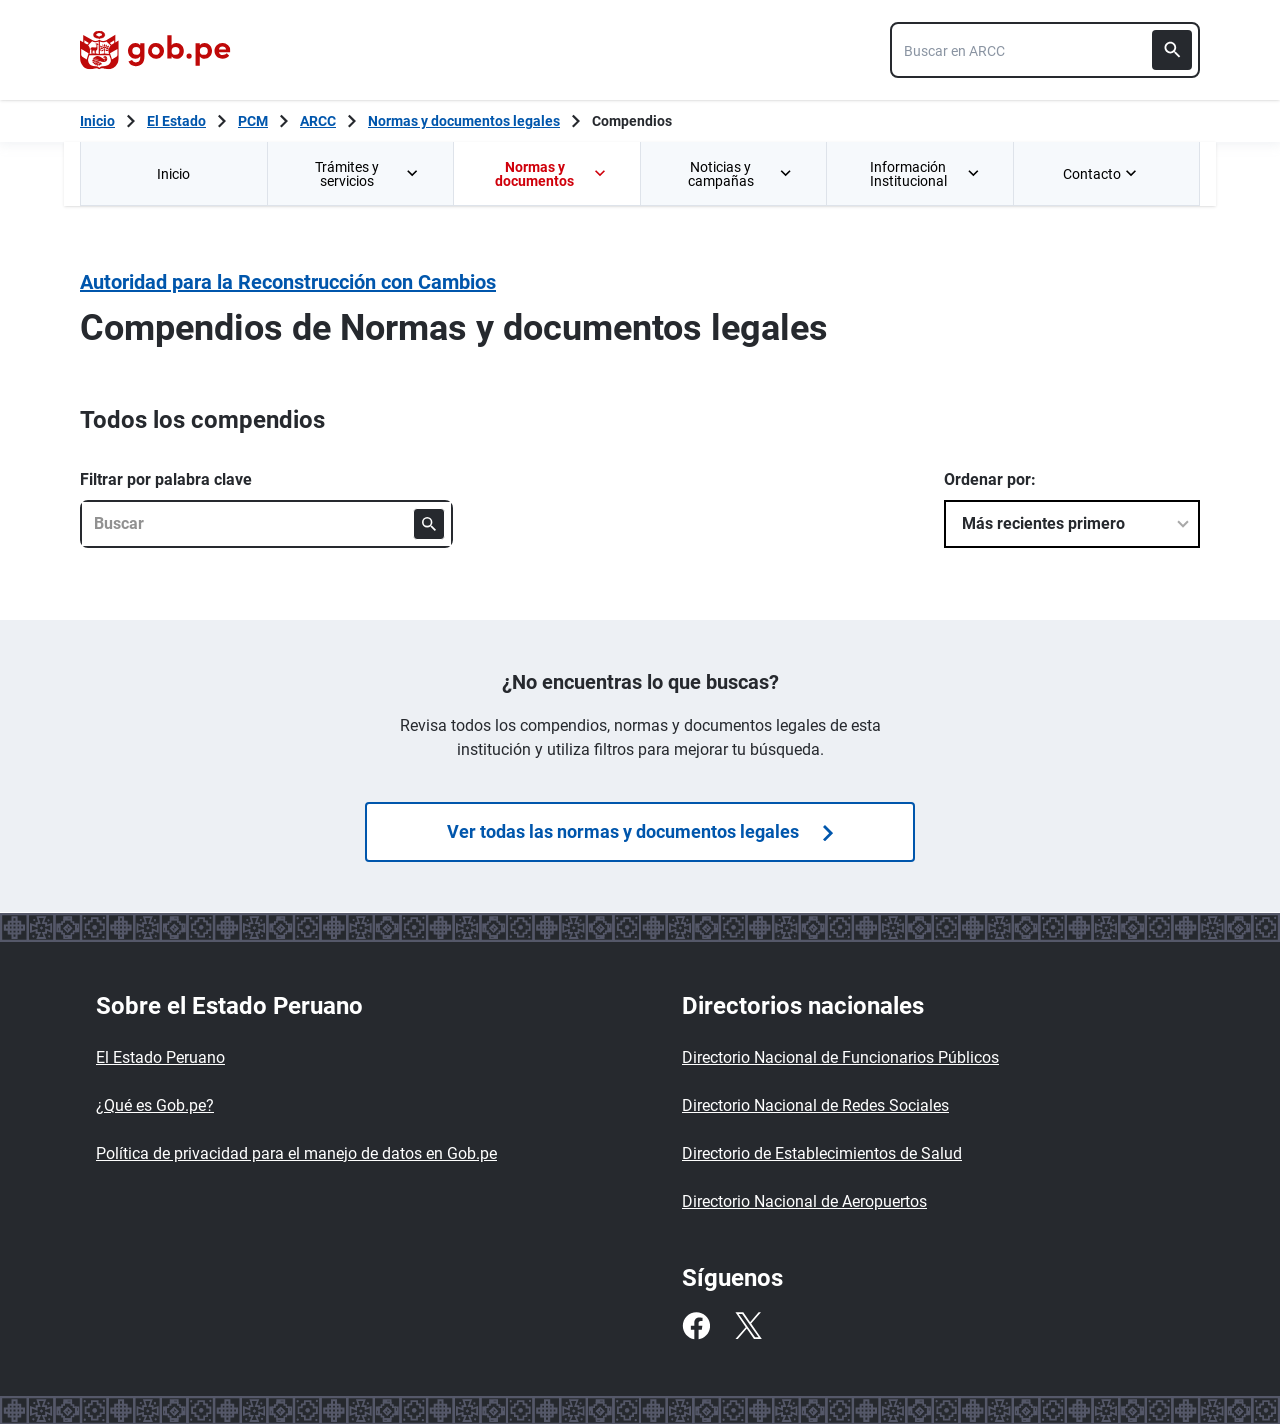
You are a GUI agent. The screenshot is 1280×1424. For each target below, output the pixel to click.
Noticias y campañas (741, 174)
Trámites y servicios (368, 174)
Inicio (173, 174)
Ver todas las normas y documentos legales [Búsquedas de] (640, 831)
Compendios (632, 121)
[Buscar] (1172, 50)
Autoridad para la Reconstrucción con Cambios (288, 282)
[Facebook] (696, 1326)
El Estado (176, 121)
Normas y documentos (551, 174)
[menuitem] (173, 173)
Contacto (1102, 174)
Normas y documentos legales (464, 121)
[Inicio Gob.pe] (97, 121)
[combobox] (1045, 50)
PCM (253, 121)
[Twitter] (748, 1326)
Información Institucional (925, 174)
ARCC (318, 121)
